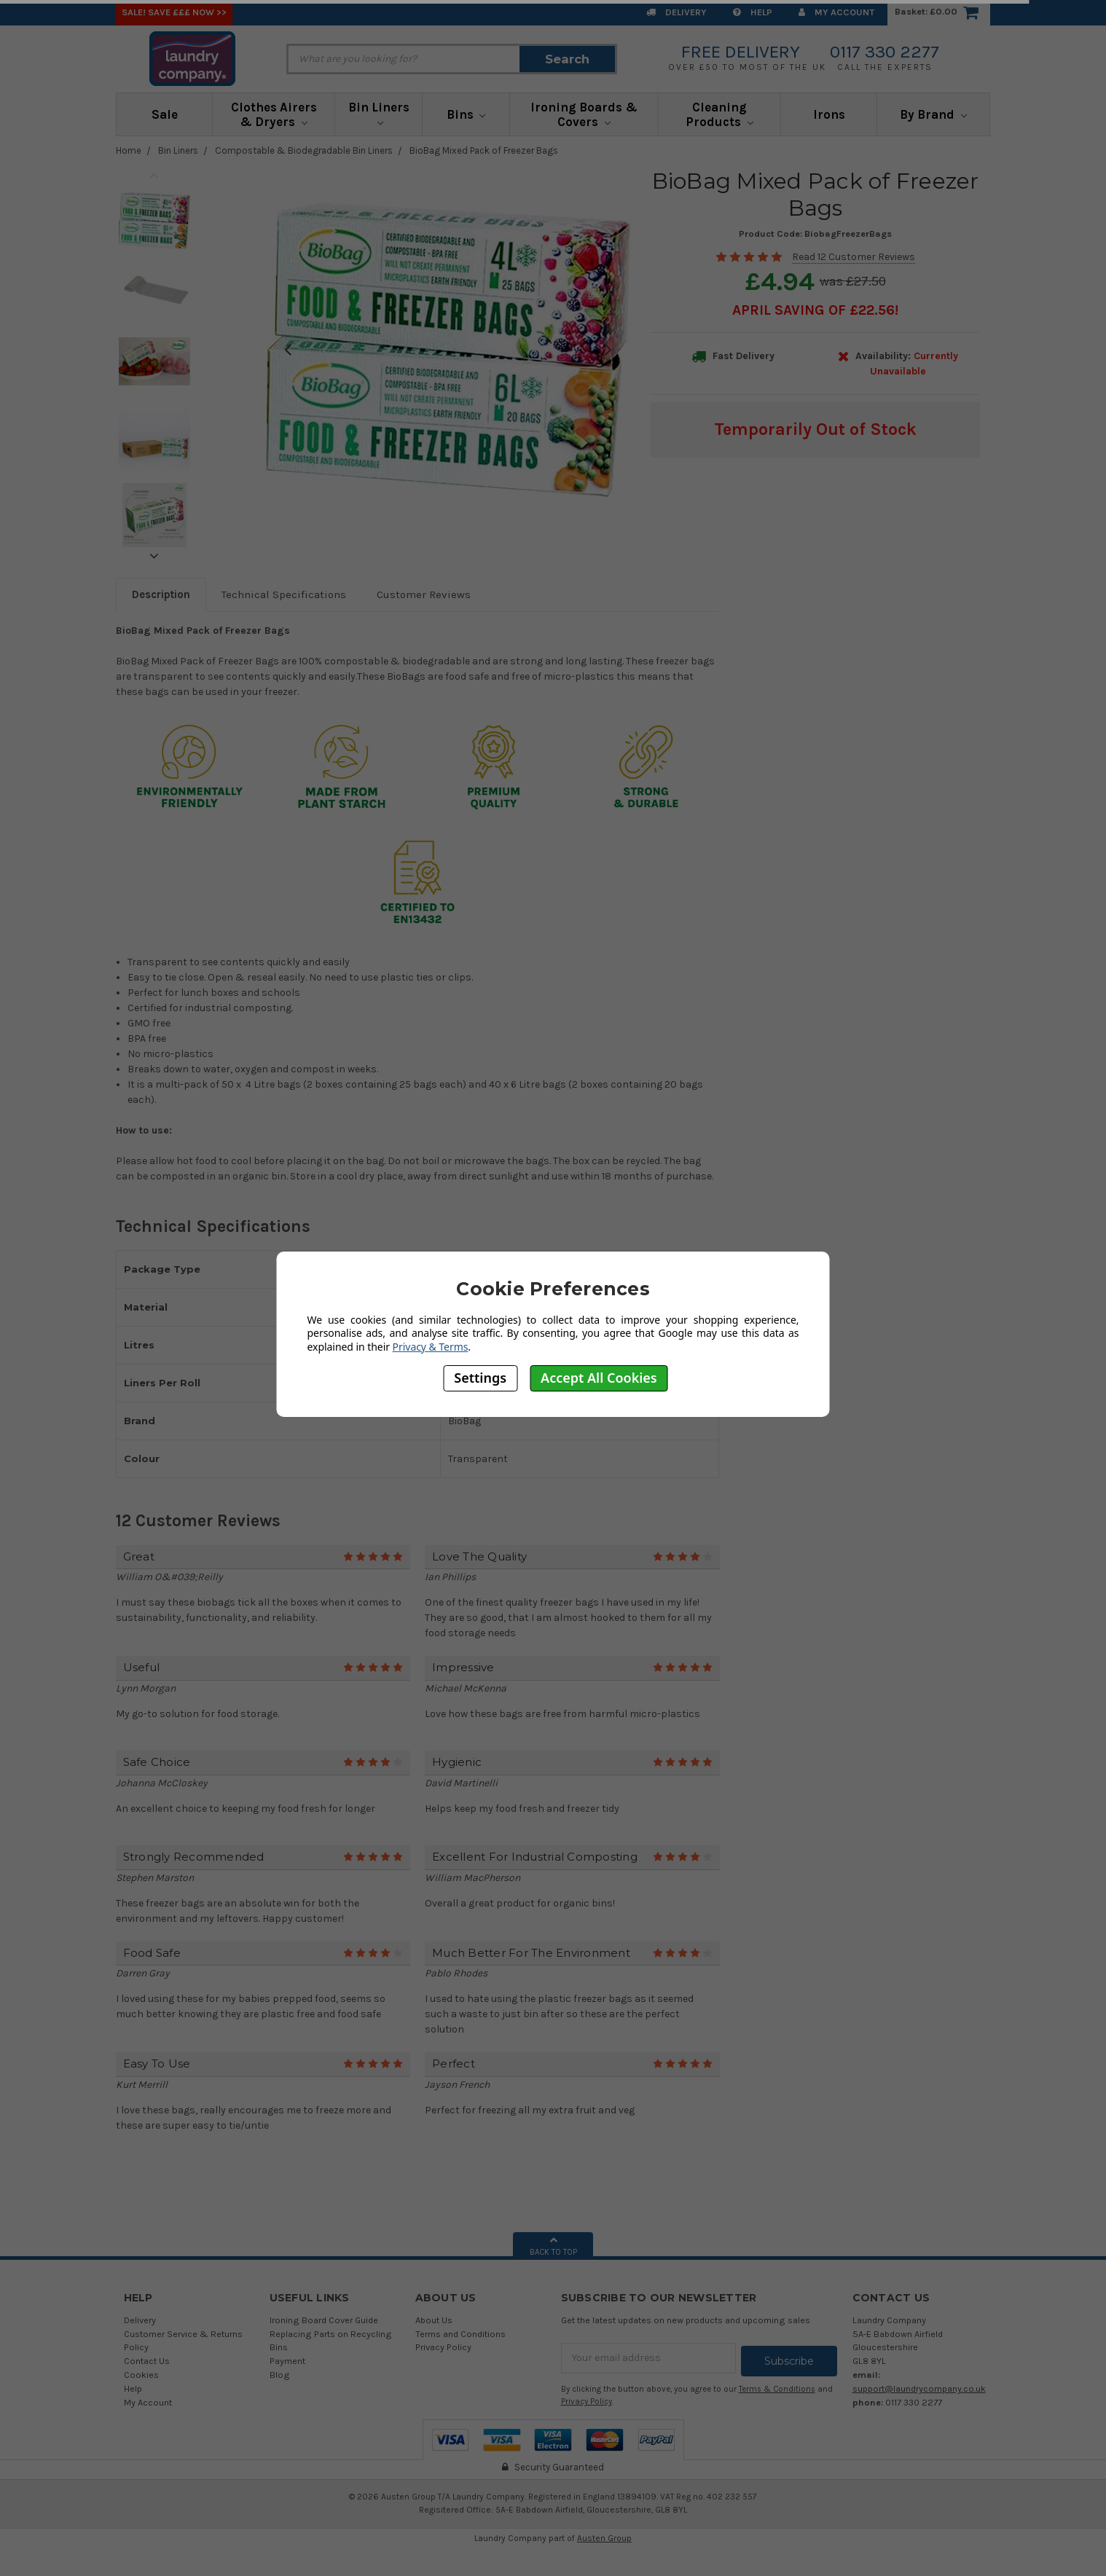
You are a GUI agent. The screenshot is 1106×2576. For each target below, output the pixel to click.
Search (567, 59)
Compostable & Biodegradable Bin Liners (304, 150)
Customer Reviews (424, 594)
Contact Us (147, 2360)
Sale (165, 114)
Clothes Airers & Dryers (274, 114)
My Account (836, 12)
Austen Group (604, 2534)
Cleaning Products (719, 114)
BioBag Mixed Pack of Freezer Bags (483, 150)
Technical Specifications (283, 594)
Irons (829, 114)
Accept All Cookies (599, 1377)
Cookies (141, 2374)
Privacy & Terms (430, 1347)
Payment (287, 2360)
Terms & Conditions (777, 2386)
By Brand (933, 114)
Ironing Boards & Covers (584, 114)
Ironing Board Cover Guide (324, 2319)
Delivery (676, 12)
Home (128, 150)
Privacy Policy (443, 2346)
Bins (466, 114)
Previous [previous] (154, 175)
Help (752, 12)
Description (161, 594)
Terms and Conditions (460, 2333)
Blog (280, 2374)
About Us (433, 2319)
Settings (480, 1377)
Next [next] (154, 556)
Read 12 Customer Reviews (853, 257)
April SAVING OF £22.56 (813, 310)
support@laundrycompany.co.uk (919, 2388)
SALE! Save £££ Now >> (174, 12)
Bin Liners (378, 113)
